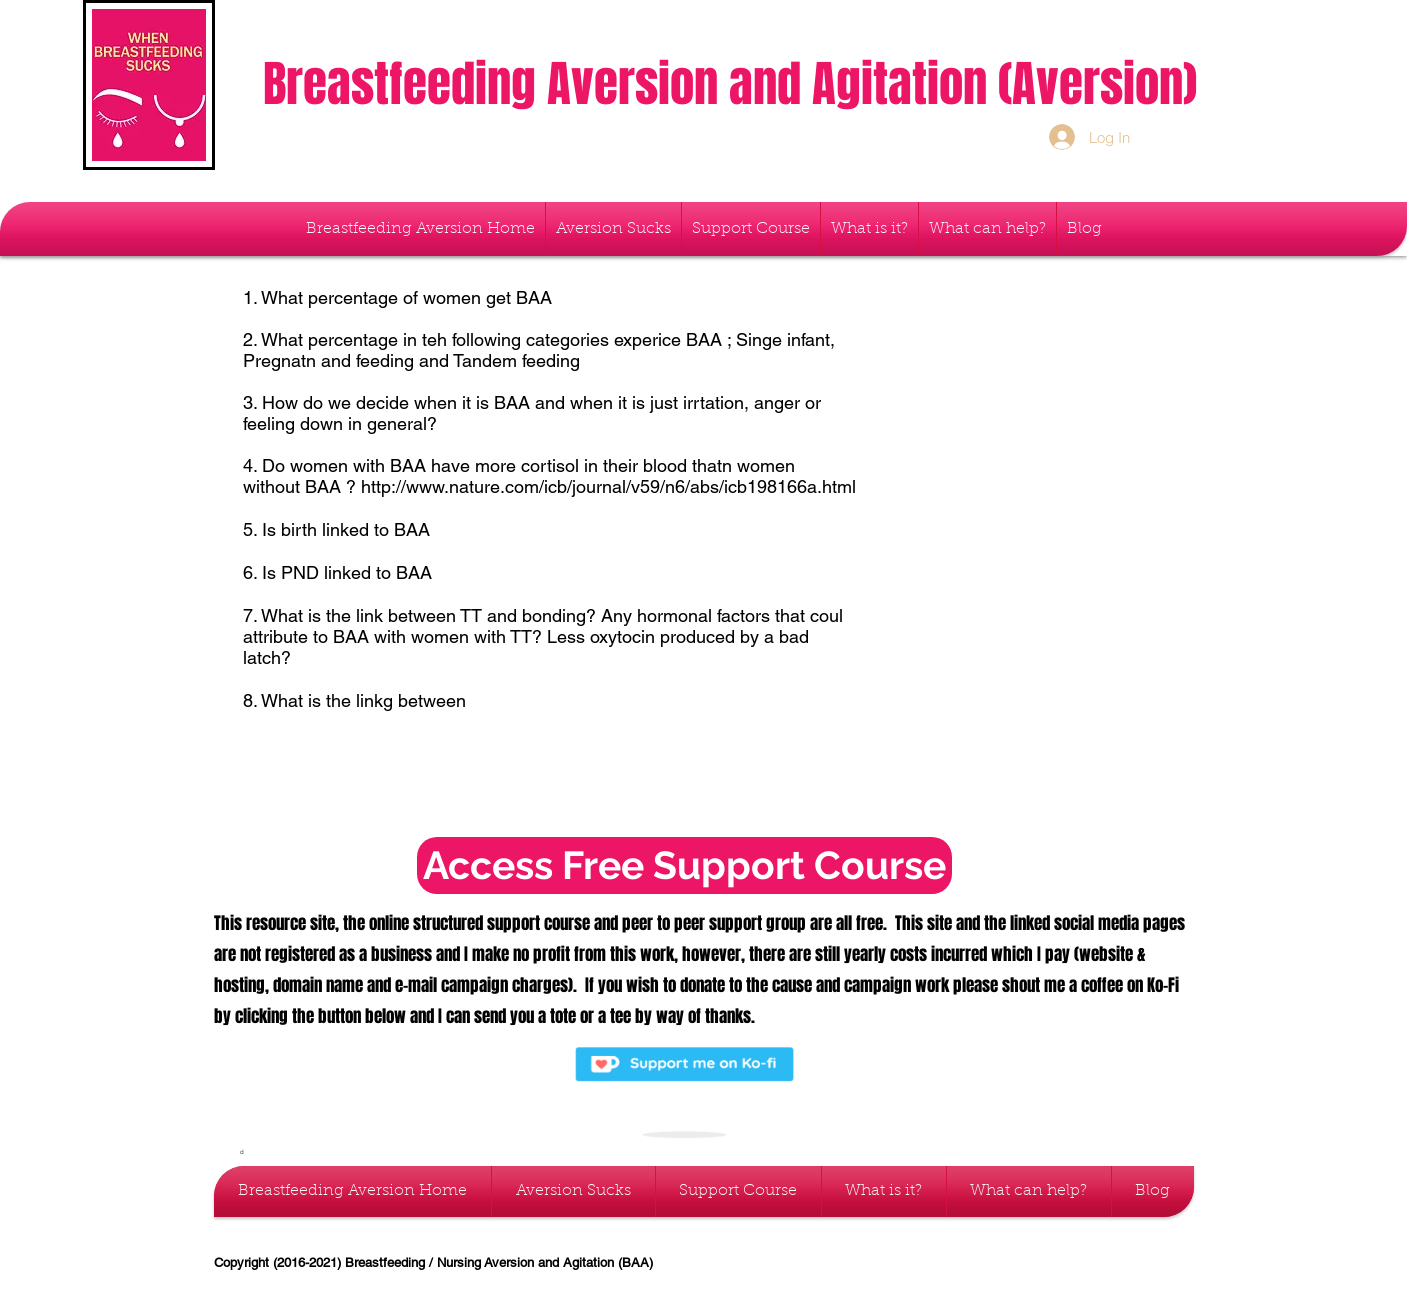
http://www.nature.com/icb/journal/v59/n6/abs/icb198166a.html (608, 486)
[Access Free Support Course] (684, 865)
